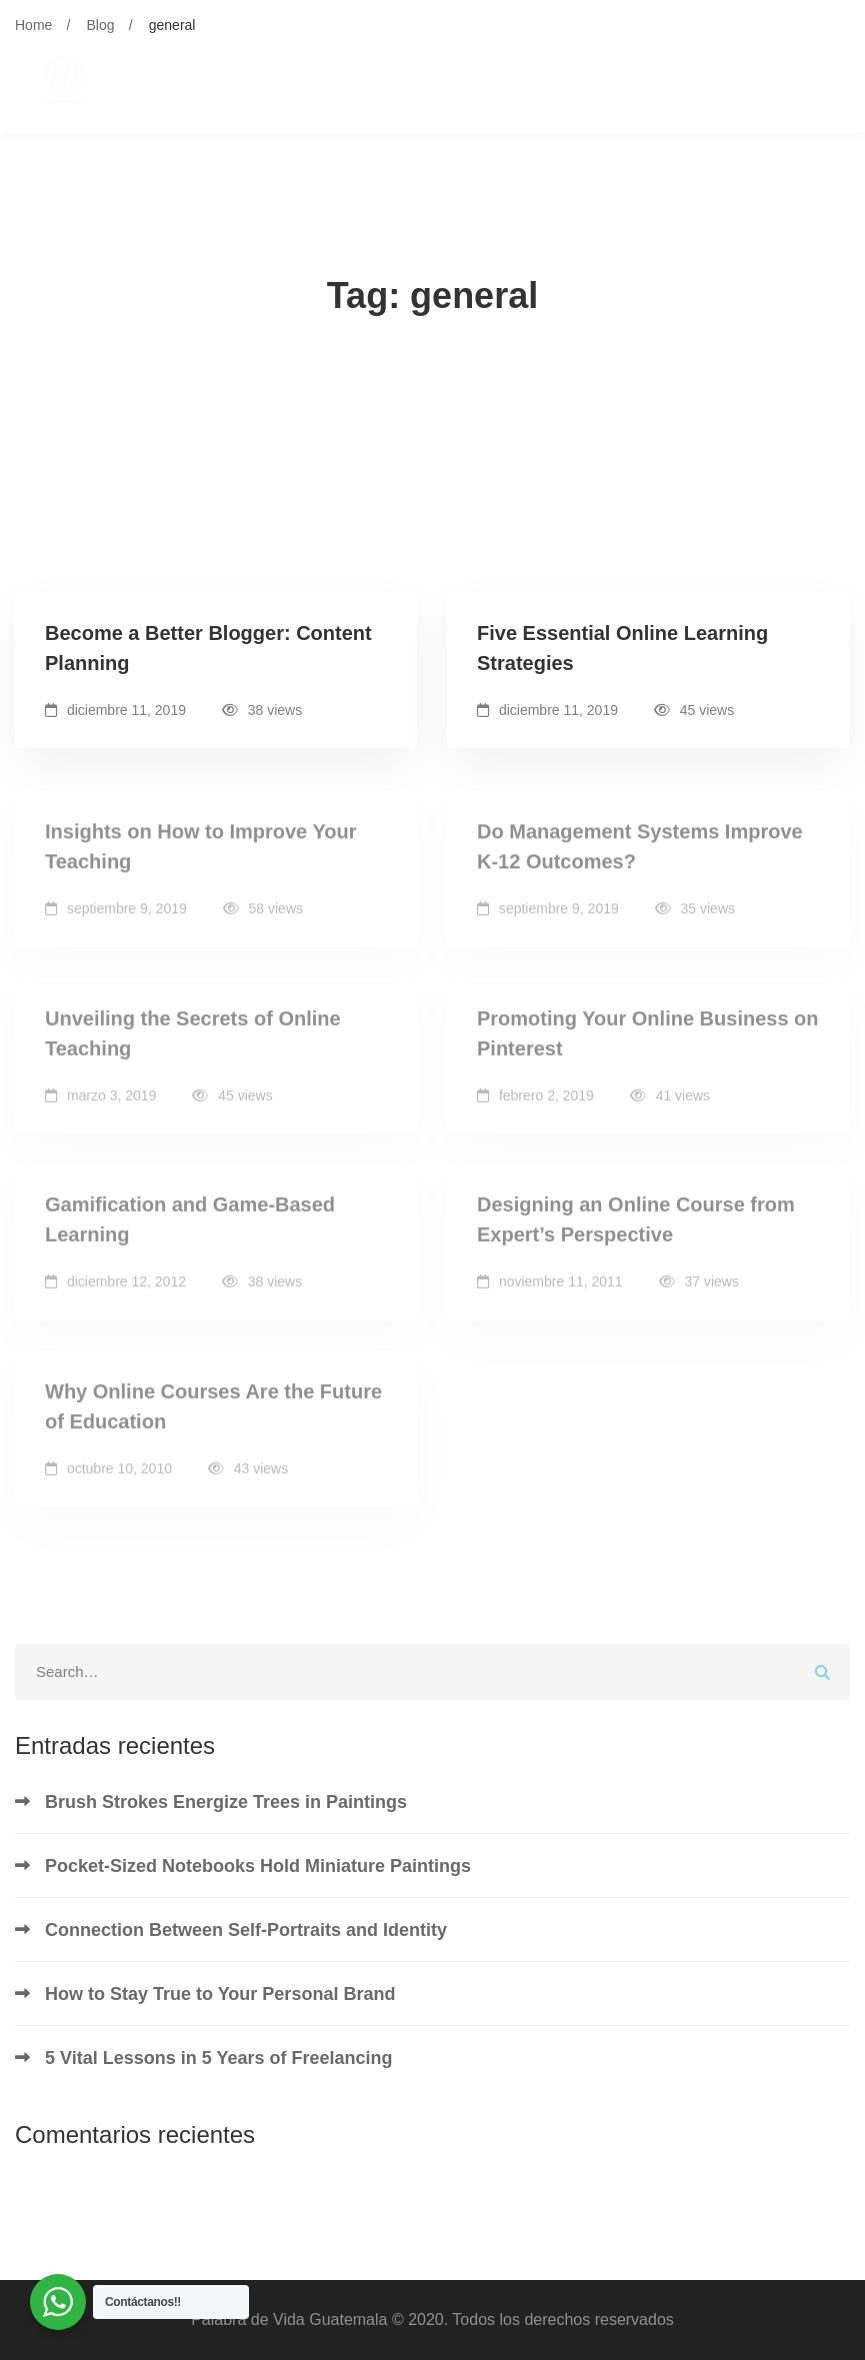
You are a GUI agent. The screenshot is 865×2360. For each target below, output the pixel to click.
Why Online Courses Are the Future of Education (213, 1419)
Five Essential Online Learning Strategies (622, 648)
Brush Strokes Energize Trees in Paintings (226, 1802)
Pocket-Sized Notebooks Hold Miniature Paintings (258, 1866)
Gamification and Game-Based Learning (190, 1233)
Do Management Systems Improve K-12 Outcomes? (640, 860)
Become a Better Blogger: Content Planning (208, 648)
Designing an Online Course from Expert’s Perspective (636, 1233)
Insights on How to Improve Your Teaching (201, 860)
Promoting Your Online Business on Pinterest (648, 1046)
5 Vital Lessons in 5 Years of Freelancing (218, 2058)
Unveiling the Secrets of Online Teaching (193, 1046)
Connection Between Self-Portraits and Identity (246, 1930)
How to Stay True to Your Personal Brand (220, 1994)
